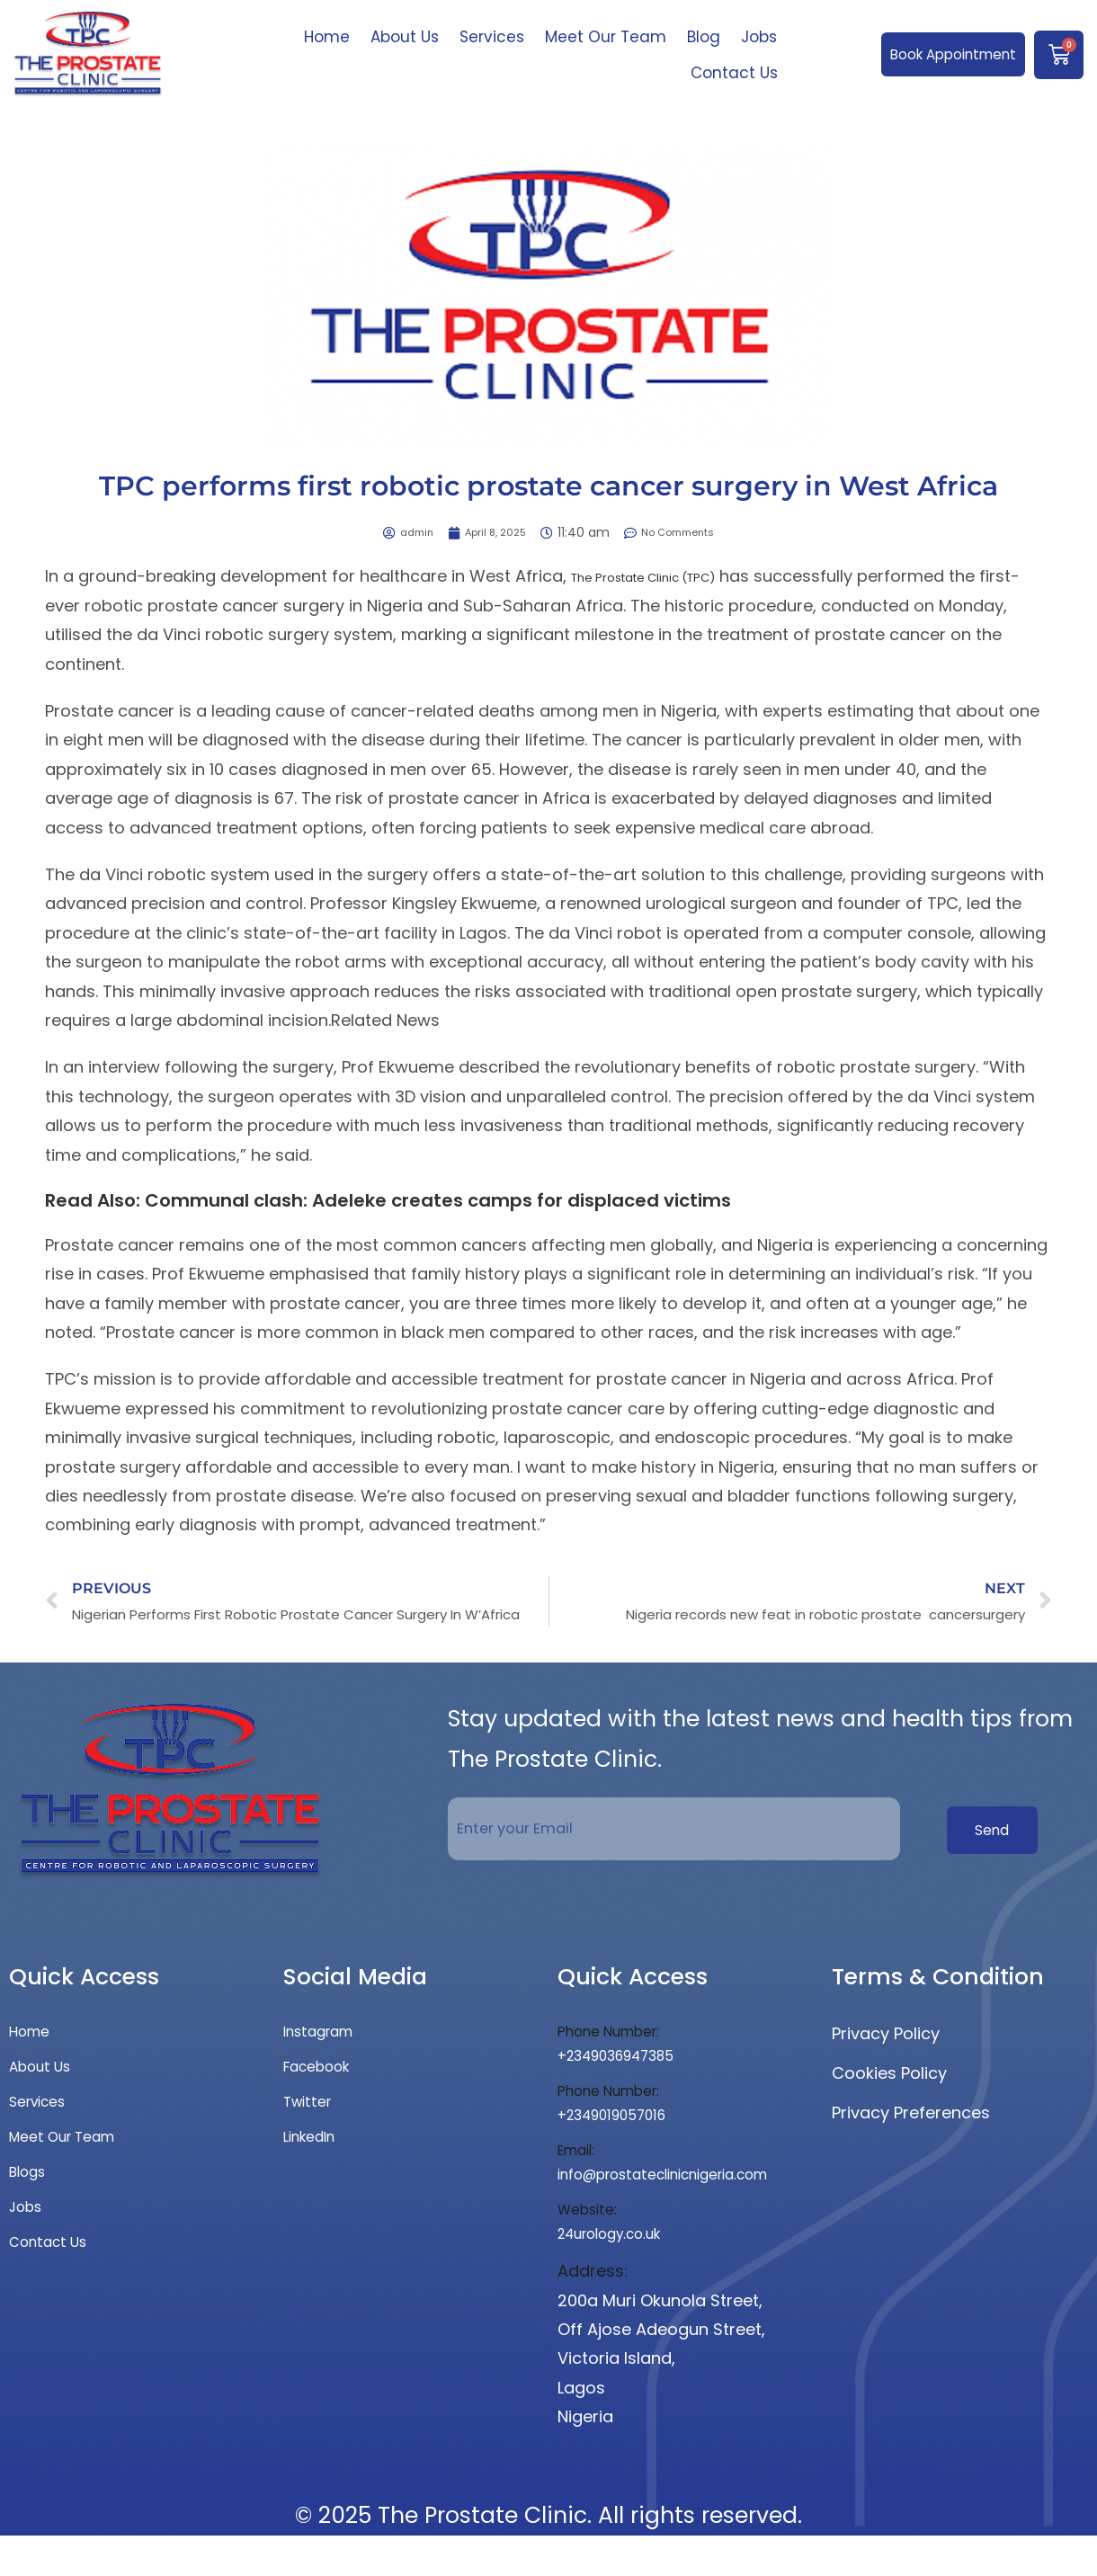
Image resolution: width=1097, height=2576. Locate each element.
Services (491, 37)
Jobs (759, 37)
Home (327, 37)
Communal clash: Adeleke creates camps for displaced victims (438, 1200)
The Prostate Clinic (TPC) (671, 576)
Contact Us (734, 73)
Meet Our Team (605, 37)
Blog (703, 37)
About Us (404, 37)
